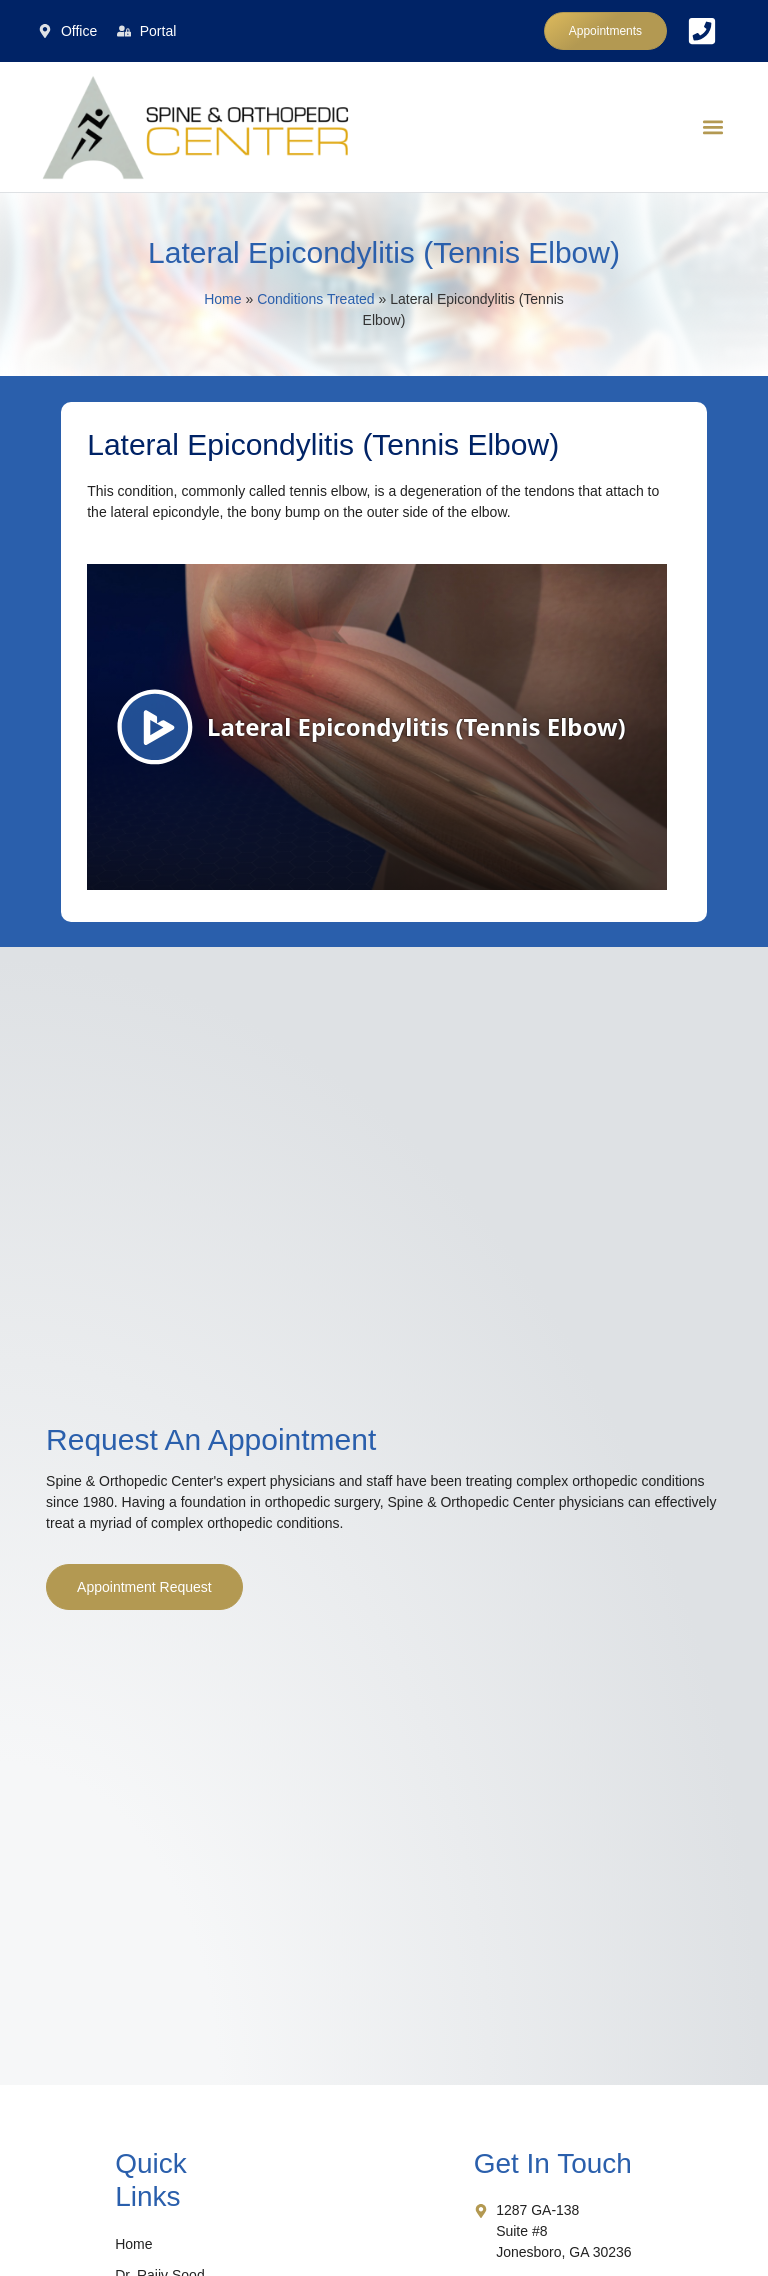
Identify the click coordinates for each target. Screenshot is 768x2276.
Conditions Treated (316, 299)
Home (222, 299)
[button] (713, 127)
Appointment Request (144, 1587)
